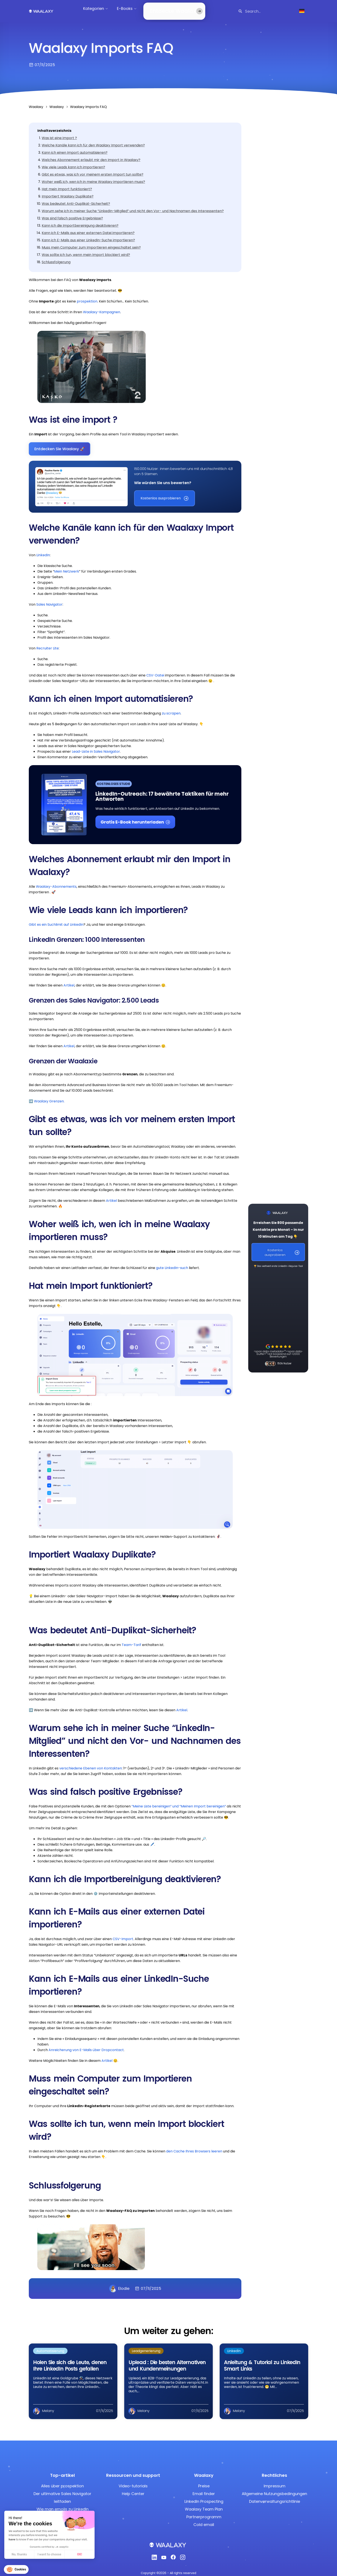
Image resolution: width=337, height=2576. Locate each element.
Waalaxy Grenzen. (49, 1096)
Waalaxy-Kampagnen (101, 306)
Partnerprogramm (203, 2511)
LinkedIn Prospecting (203, 2496)
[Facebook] (173, 2553)
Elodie (119, 2283)
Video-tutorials (133, 2480)
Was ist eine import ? (59, 132)
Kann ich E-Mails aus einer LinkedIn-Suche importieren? (88, 235)
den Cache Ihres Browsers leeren (194, 2146)
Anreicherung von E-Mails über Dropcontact (86, 2044)
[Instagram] (182, 2553)
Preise (204, 2480)
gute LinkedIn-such (172, 1262)
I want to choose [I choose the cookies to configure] (49, 2554)
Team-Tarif (131, 1639)
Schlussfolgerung (56, 256)
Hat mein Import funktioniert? (67, 183)
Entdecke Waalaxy (168, 8)
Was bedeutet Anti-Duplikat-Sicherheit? (76, 198)
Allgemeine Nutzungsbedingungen (274, 2488)
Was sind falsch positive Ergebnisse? (72, 213)
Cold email (203, 2519)
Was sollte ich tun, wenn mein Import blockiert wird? (86, 249)
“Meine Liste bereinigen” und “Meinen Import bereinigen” (179, 1801)
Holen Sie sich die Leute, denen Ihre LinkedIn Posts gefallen (70, 2360)
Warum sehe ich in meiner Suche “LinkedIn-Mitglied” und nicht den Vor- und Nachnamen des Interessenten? (133, 205)
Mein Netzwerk (66, 566)
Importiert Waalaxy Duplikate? (67, 191)
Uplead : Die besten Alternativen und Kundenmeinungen (167, 2360)
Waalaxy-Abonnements (56, 881)
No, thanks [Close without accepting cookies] (19, 2554)
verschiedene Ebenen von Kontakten (90, 1763)
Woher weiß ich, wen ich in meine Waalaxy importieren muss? (93, 176)
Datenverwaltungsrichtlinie (274, 2496)
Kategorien (99, 8)
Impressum (274, 2480)
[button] (16, 2569)
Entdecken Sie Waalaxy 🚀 (59, 443)
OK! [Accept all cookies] (79, 2554)
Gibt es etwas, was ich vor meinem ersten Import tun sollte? (92, 169)
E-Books (130, 8)
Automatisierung (50, 2345)
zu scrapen (171, 708)
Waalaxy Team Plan (204, 2504)
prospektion (87, 296)
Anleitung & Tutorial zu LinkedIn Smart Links (262, 2360)
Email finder (204, 2488)
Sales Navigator (49, 599)
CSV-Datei (155, 670)
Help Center (133, 2488)
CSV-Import (123, 1933)
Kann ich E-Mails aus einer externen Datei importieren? (88, 227)
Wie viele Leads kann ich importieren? (73, 162)
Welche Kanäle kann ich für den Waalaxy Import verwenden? (93, 140)
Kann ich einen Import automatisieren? (74, 147)
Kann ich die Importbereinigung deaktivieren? (80, 220)
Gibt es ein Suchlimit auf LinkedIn (56, 919)
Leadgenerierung (146, 2345)
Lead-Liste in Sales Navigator (96, 746)
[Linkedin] (154, 2553)
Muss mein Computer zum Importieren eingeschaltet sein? (91, 242)
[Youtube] (163, 2553)
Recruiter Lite (47, 643)
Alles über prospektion (62, 2480)
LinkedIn (43, 549)
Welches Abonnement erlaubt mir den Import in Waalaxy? (91, 154)
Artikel (68, 980)
